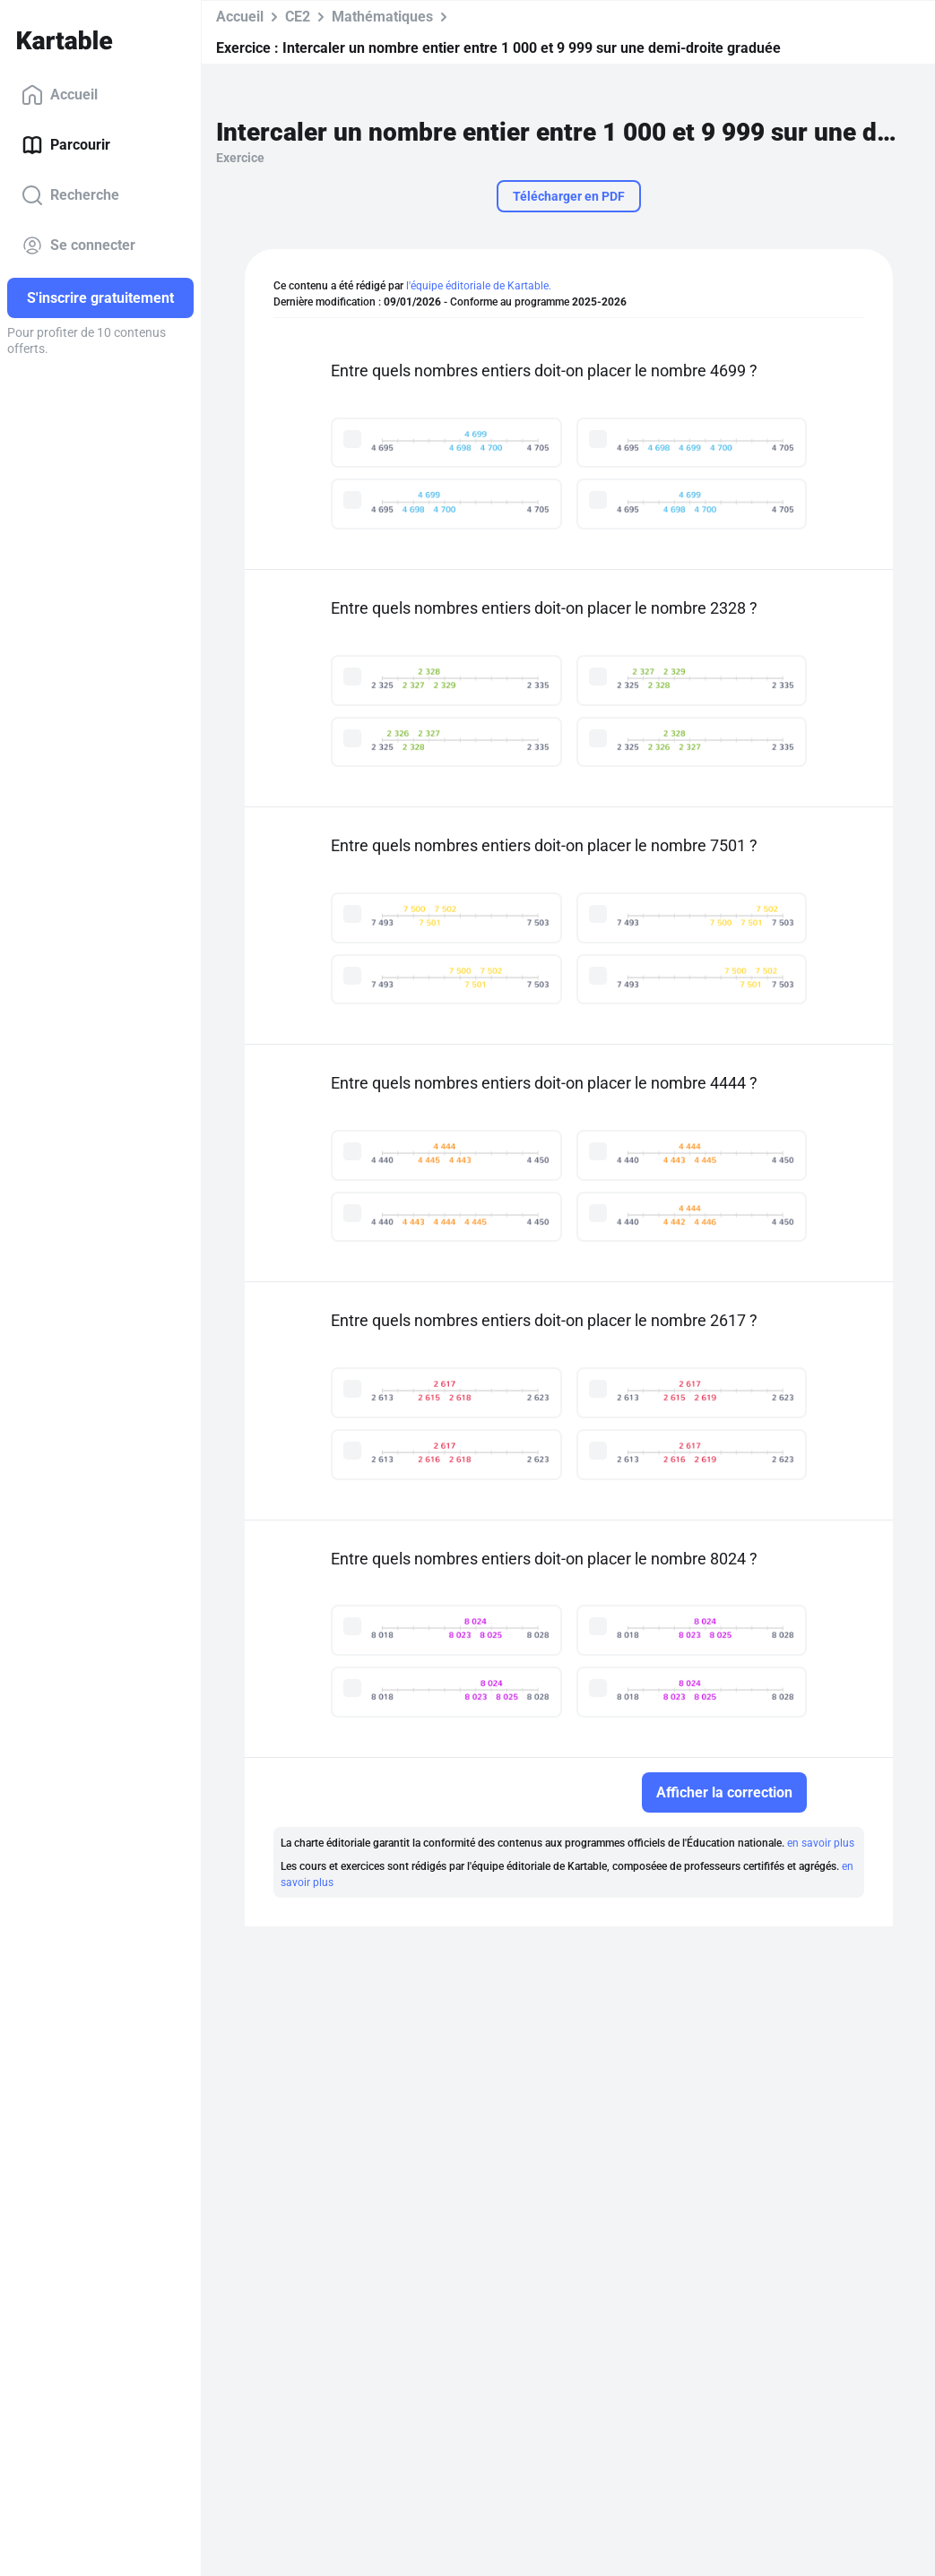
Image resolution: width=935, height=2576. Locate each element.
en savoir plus (820, 1843)
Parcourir (66, 145)
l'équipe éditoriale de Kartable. (478, 286)
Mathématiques (382, 16)
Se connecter (78, 245)
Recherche (70, 195)
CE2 (297, 16)
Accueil (60, 95)
